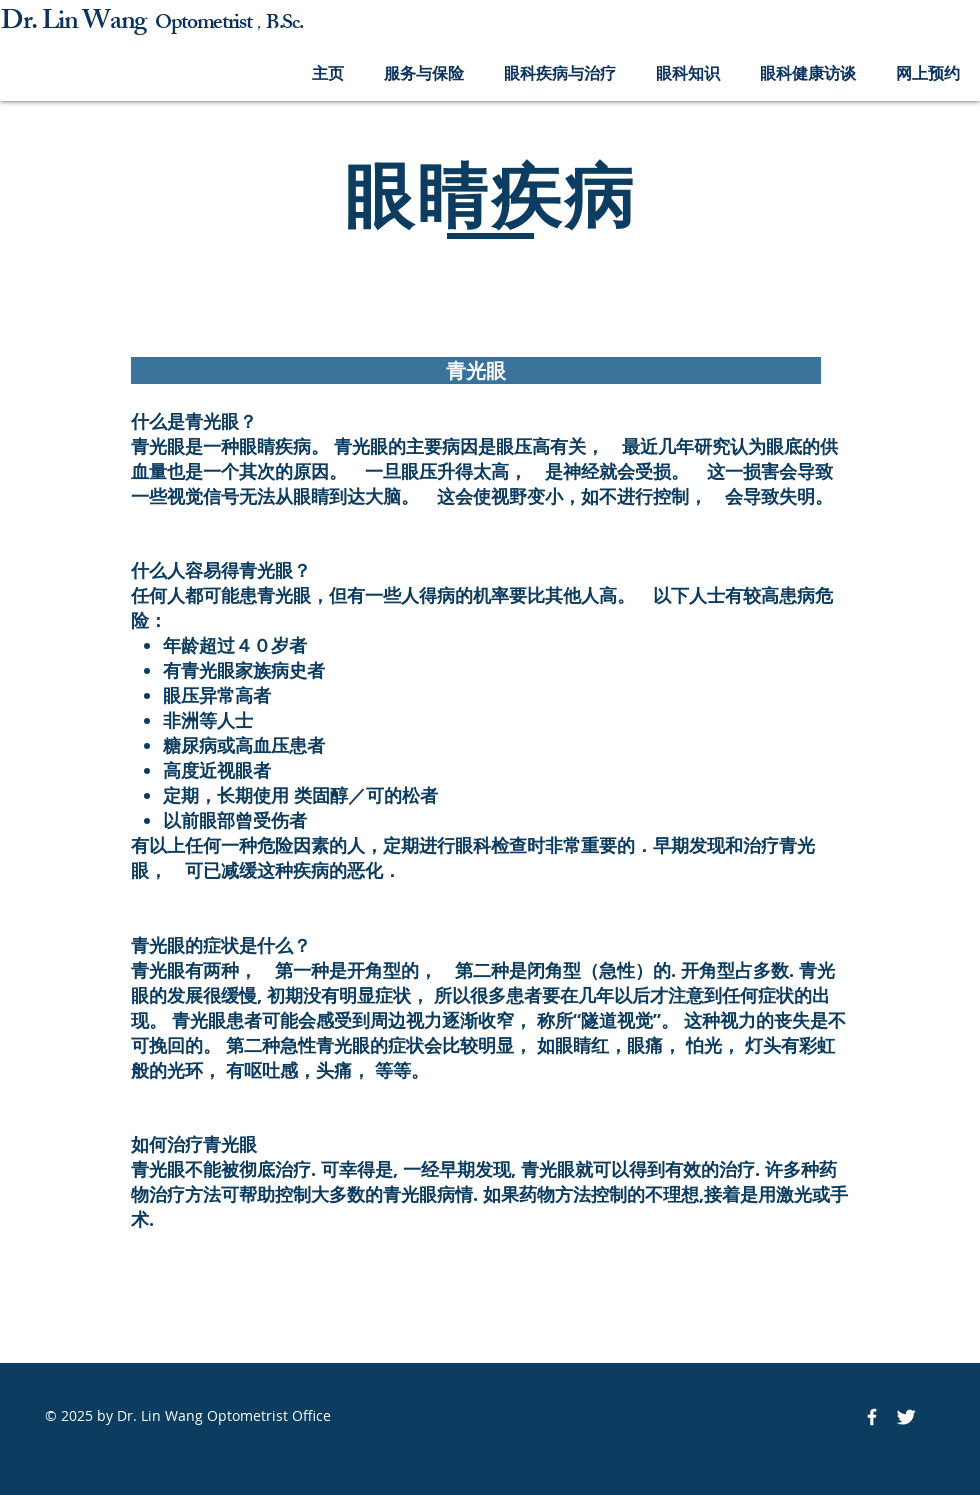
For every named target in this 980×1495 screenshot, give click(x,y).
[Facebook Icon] (872, 1417)
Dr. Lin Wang (78, 23)
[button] (424, 73)
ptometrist (211, 24)
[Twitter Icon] (906, 1417)
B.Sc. (284, 24)
